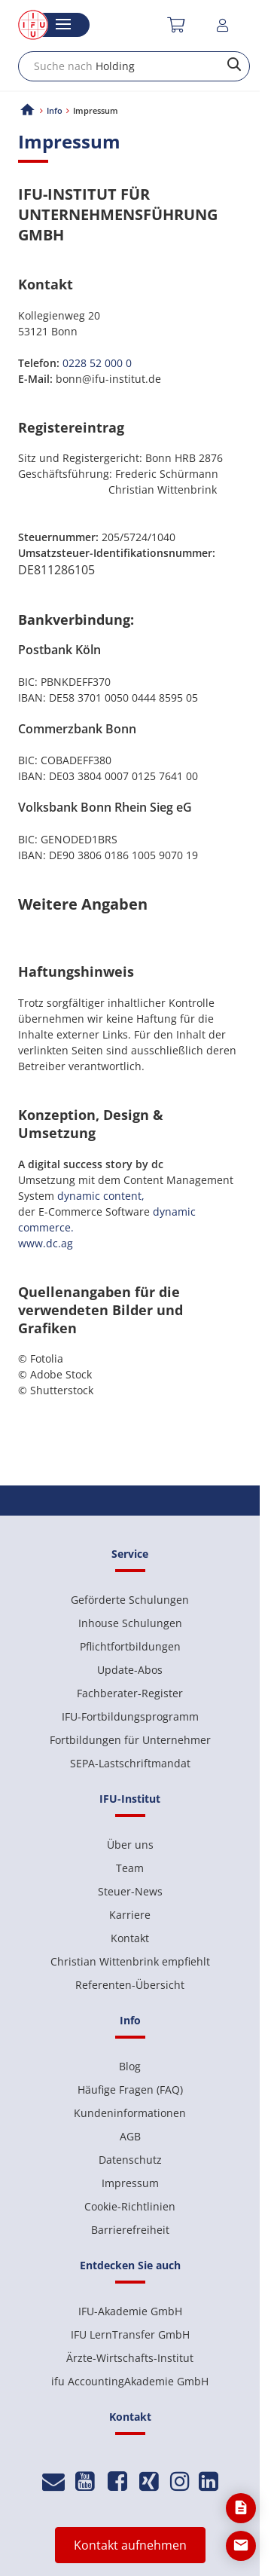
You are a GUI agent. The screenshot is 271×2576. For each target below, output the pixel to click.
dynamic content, (101, 1196)
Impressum (130, 2183)
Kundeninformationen (130, 2113)
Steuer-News (130, 1891)
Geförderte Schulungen (130, 1599)
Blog (130, 2066)
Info (54, 110)
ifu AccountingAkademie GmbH (130, 2381)
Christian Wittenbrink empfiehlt (130, 1961)
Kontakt (130, 1938)
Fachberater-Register (130, 1693)
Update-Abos (130, 1670)
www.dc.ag (45, 1243)
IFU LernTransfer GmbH (130, 2334)
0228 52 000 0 (97, 363)
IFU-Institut (129, 1798)
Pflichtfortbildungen (130, 1646)
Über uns (130, 1844)
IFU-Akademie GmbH (130, 2311)
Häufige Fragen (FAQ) (130, 2089)
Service (129, 1554)
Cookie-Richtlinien (129, 2206)
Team (130, 1868)
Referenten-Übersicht (129, 1985)
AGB (130, 2136)
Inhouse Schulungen (130, 1623)
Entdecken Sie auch (130, 2265)
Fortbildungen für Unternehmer (130, 1740)
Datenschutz (130, 2159)
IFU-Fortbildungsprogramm (130, 1716)
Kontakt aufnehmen (130, 2545)
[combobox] (134, 66)
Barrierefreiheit (130, 2230)
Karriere (130, 1915)
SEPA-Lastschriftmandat (130, 1763)
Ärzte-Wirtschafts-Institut (129, 2358)
